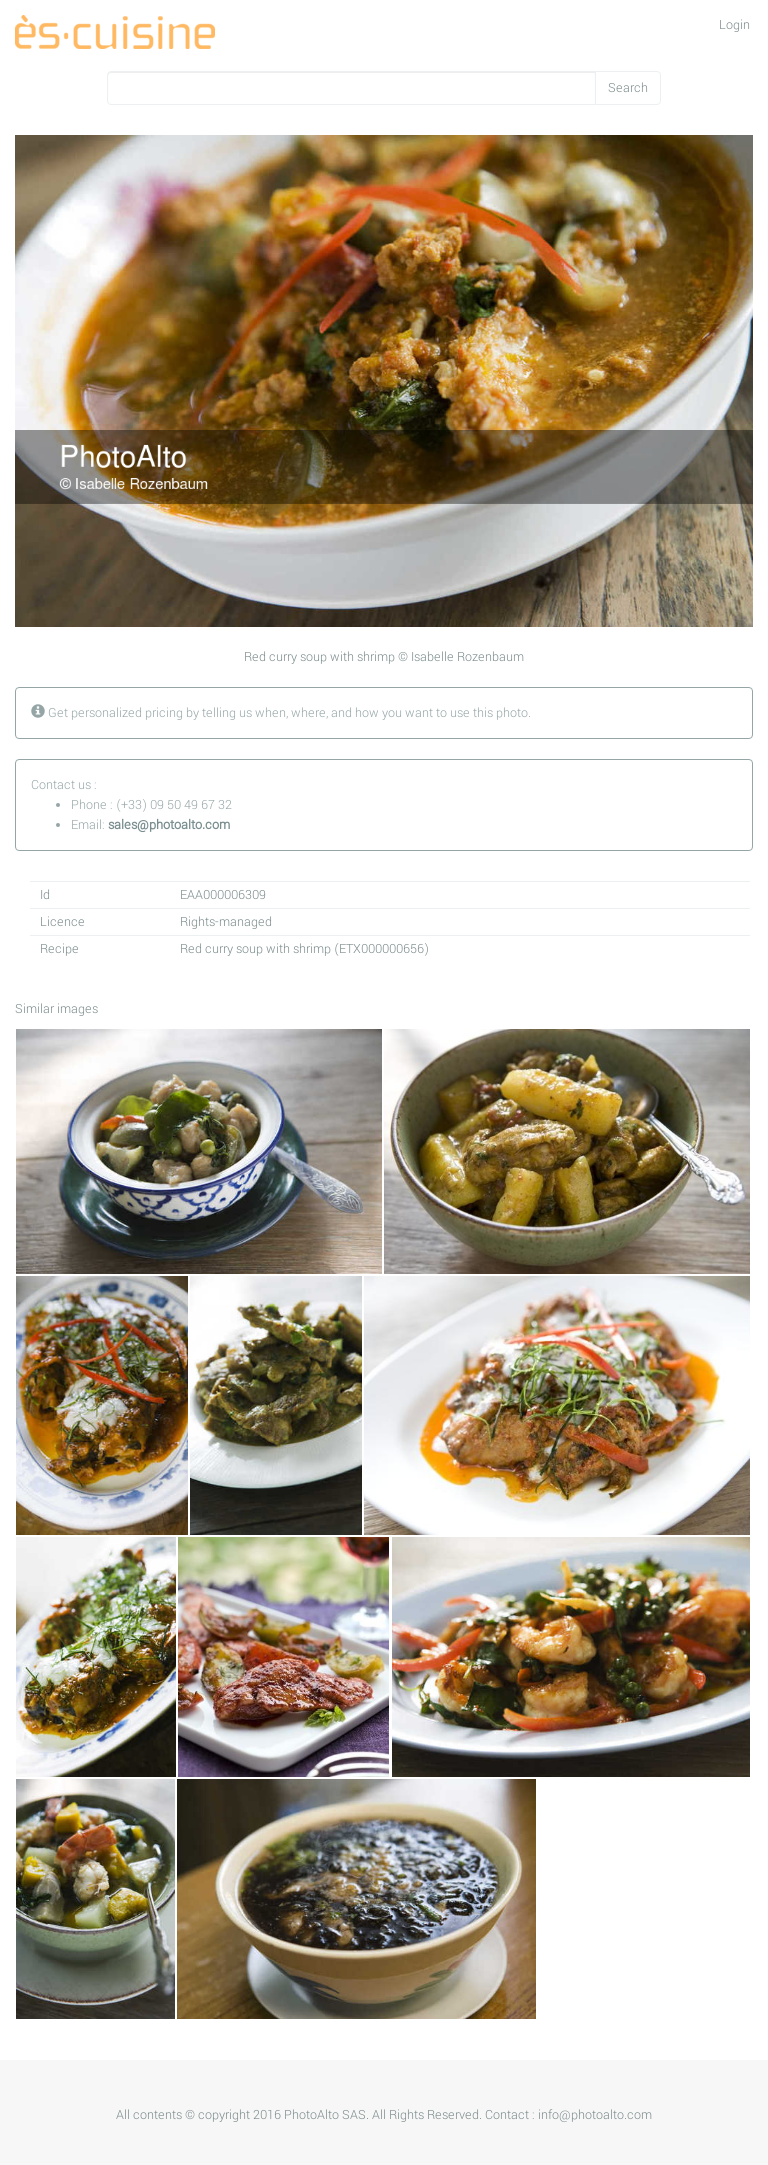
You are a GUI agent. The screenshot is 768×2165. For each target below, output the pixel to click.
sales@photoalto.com (169, 825)
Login (734, 25)
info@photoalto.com (595, 2115)
